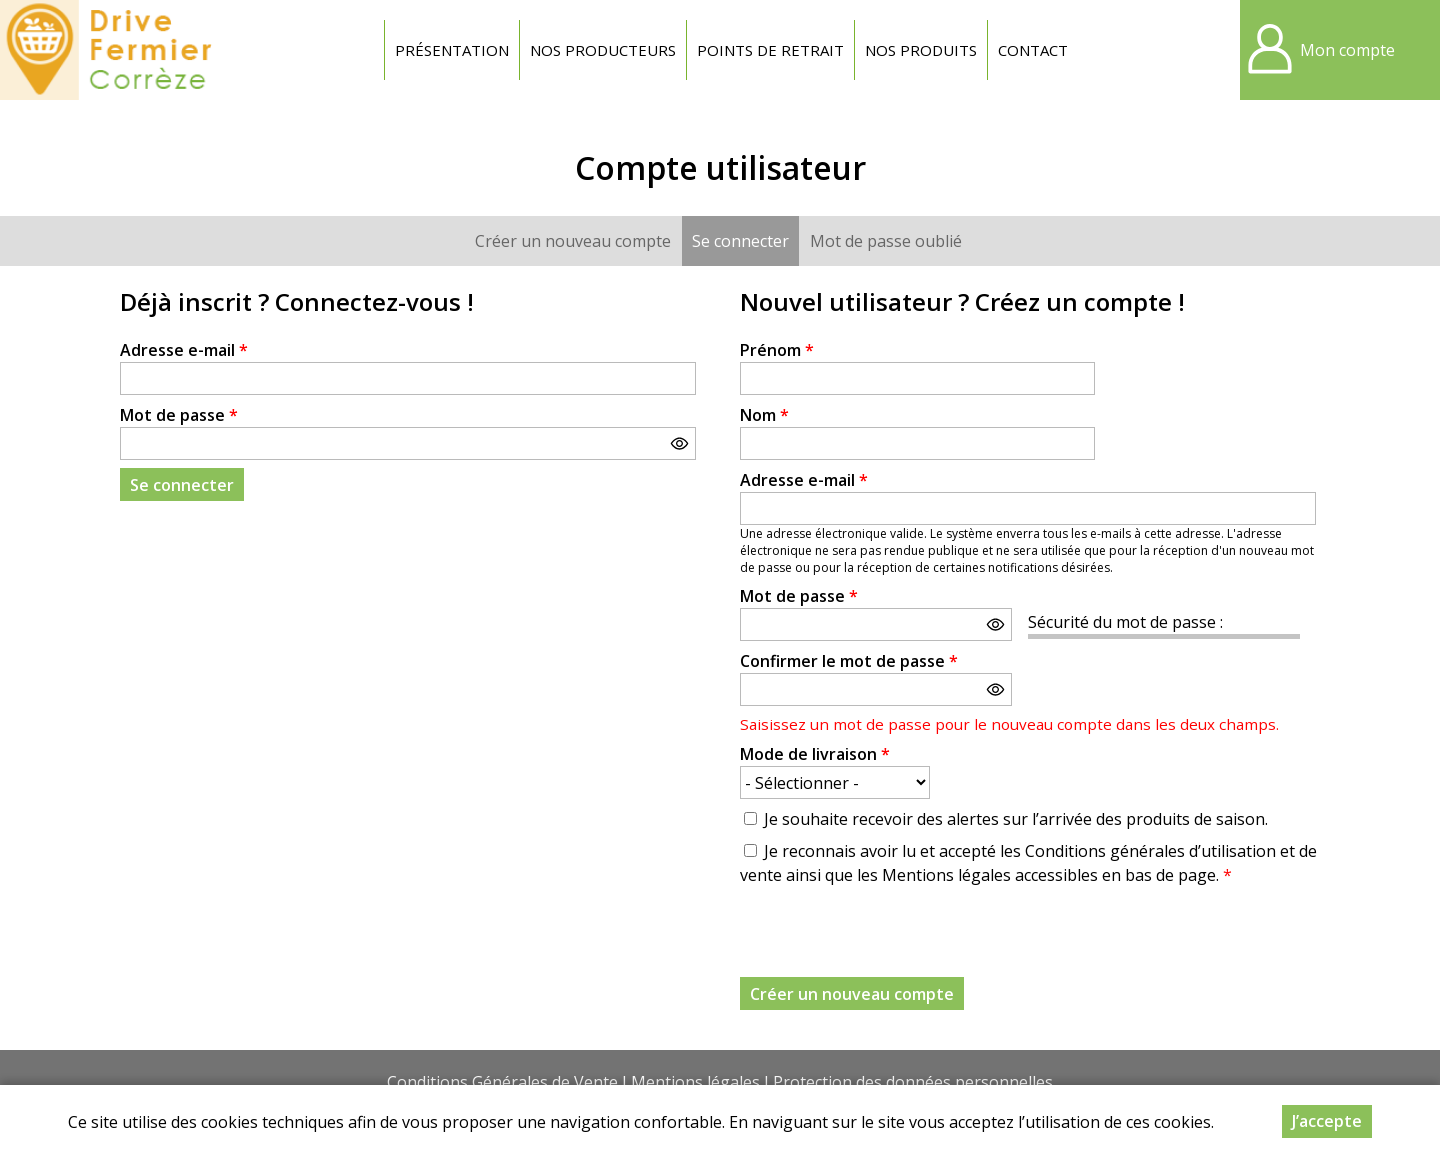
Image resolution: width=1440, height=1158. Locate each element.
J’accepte (1327, 1121)
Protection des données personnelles (913, 1082)
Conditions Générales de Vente (502, 1082)
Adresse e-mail (184, 350)
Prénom (777, 350)
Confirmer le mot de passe (849, 661)
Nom (764, 415)
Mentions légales (695, 1082)
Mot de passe (179, 415)
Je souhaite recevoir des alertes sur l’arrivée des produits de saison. (1016, 819)
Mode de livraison (815, 754)
